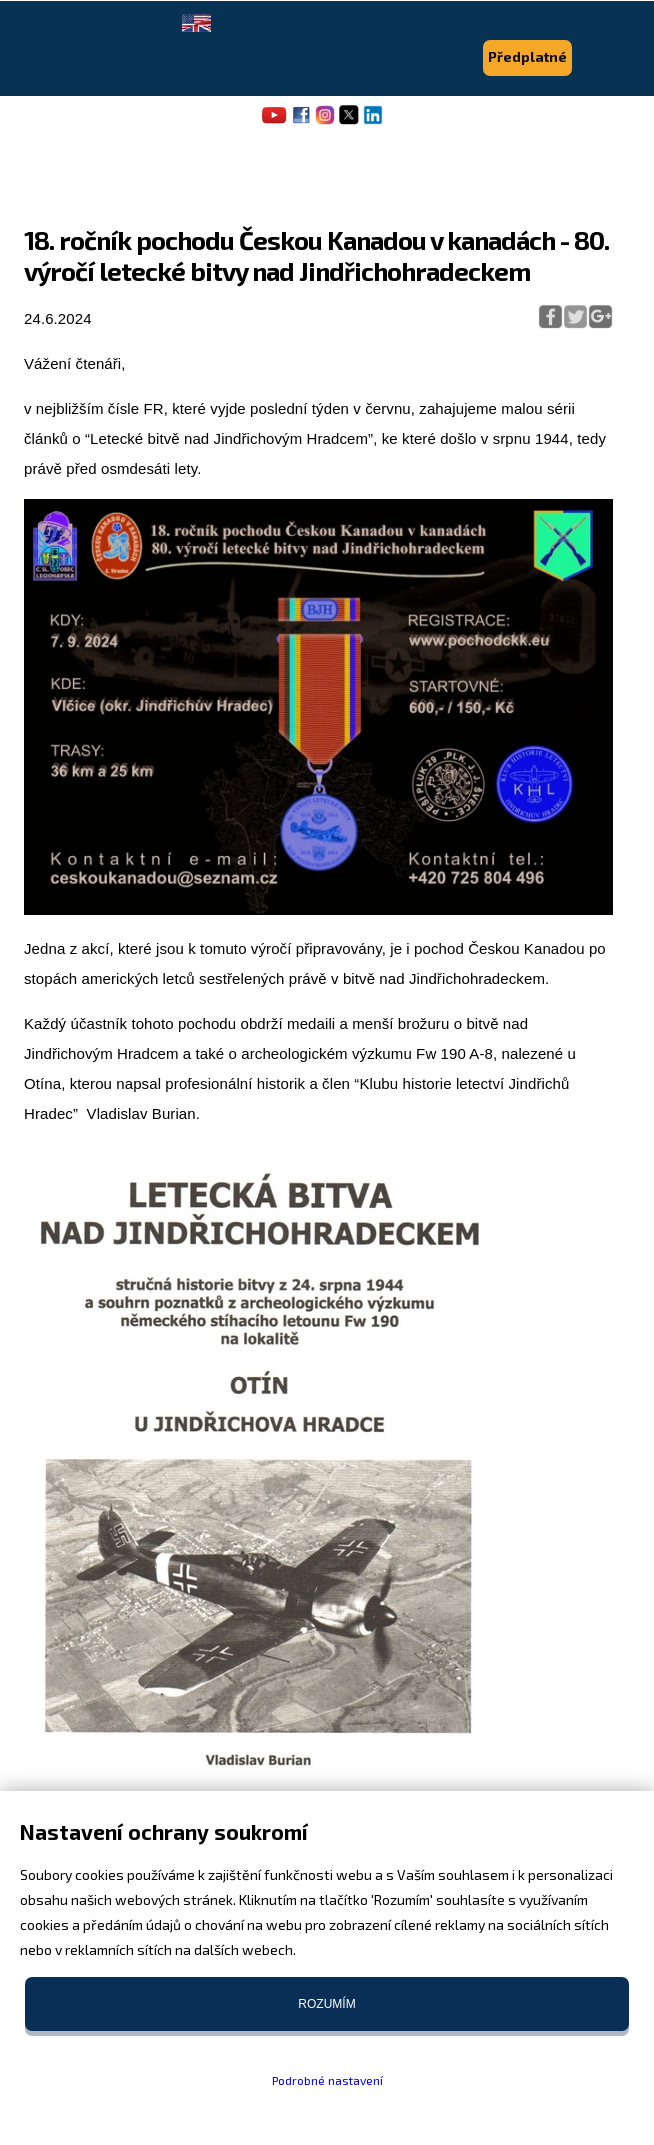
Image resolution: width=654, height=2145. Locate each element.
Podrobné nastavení (327, 2080)
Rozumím (326, 2004)
